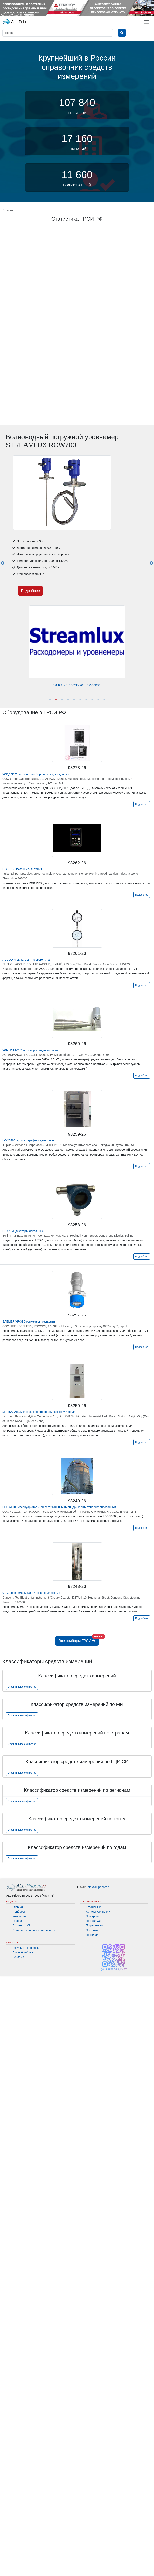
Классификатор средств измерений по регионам (77, 1790)
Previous (3, 563)
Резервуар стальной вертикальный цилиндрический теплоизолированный (59, 1507)
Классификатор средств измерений (77, 1675)
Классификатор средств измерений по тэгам (77, 1818)
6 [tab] (80, 700)
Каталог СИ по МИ (98, 2511)
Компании (19, 2516)
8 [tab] (92, 700)
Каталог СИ (93, 2507)
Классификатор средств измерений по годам (77, 1847)
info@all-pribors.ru (98, 2487)
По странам (94, 2516)
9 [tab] (98, 700)
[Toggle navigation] (146, 21)
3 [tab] (62, 700)
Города (17, 2521)
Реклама (18, 2557)
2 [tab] (56, 700)
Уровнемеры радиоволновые (30, 1050)
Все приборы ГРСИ (79, 1639)
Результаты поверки (26, 2548)
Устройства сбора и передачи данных (35, 774)
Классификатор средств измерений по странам (77, 1733)
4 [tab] (68, 700)
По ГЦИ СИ (93, 2521)
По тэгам (92, 2530)
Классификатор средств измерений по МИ (77, 1704)
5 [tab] (74, 700)
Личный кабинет (23, 2552)
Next (151, 563)
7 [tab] (86, 700)
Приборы (19, 2511)
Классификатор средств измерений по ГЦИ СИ (77, 1761)
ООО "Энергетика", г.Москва (77, 685)
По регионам (94, 2525)
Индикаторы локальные (23, 1231)
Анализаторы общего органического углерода (38, 1411)
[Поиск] (57, 33)
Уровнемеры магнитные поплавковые (31, 1592)
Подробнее (30, 591)
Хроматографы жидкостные (28, 1140)
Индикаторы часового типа (26, 959)
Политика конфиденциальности (34, 2530)
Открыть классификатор (22, 1686)
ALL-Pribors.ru (18, 22)
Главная (18, 2507)
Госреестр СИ (22, 2525)
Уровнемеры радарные (28, 1321)
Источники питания (22, 869)
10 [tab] (104, 700)
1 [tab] (50, 700)
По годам (92, 2535)
